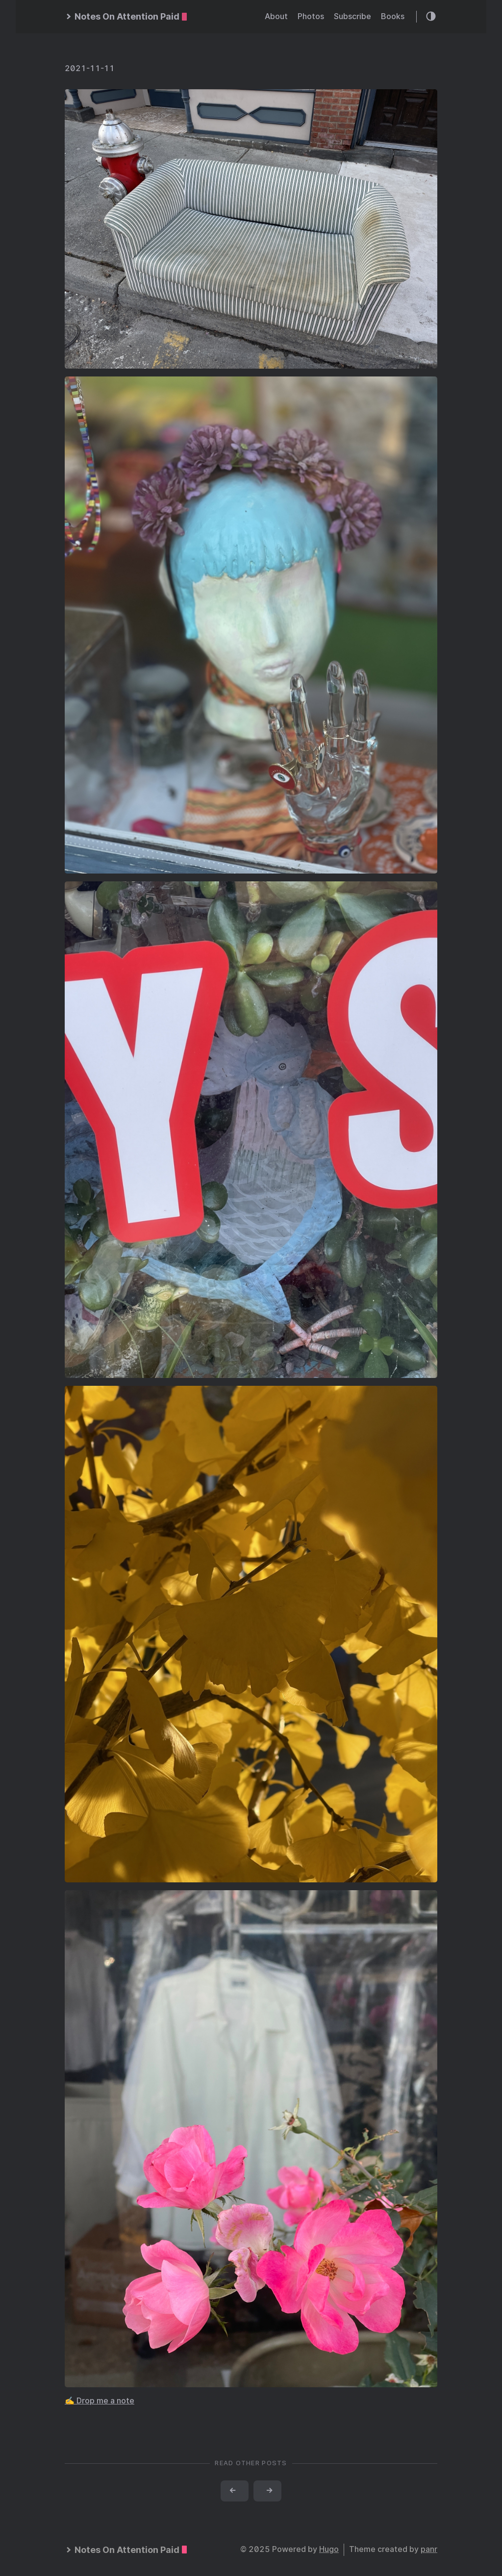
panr (429, 2549)
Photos (311, 16)
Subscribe (352, 16)
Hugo (329, 2549)
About (276, 16)
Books (392, 16)
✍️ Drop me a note (99, 2400)
